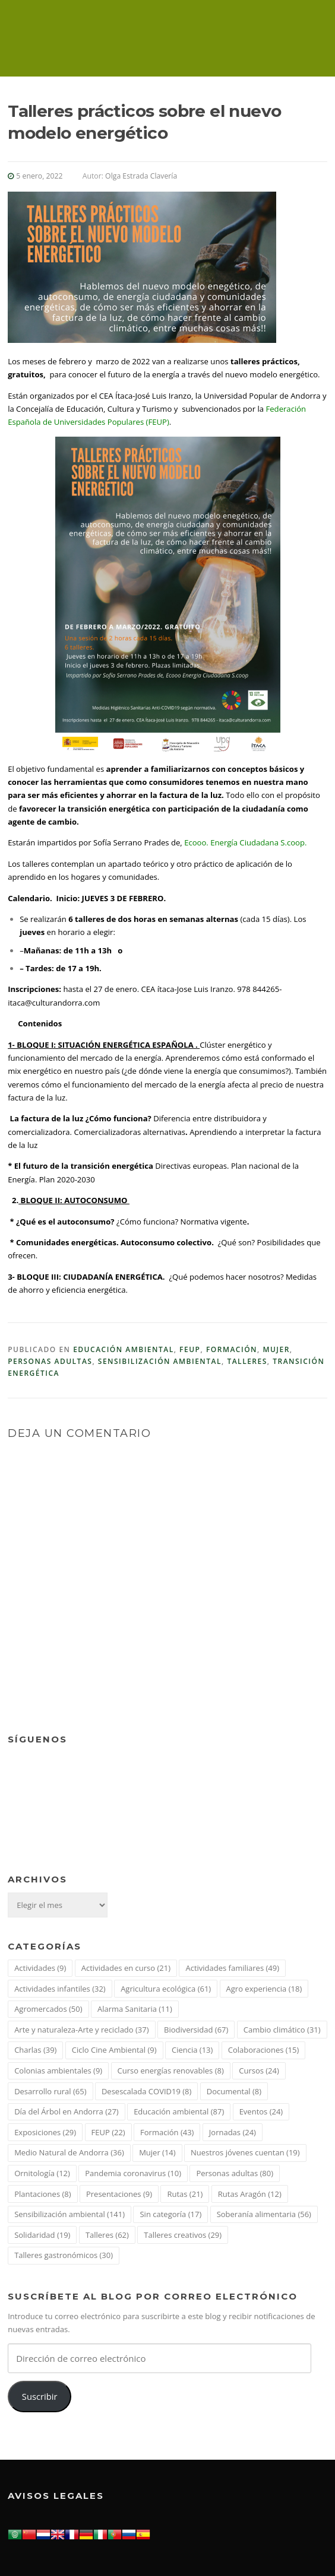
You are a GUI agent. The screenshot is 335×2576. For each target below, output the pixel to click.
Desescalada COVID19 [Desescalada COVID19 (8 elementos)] (146, 2091)
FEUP (189, 1349)
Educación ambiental (123, 1349)
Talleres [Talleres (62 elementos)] (107, 2235)
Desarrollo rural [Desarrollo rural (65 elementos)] (50, 2091)
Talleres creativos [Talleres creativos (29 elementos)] (183, 2235)
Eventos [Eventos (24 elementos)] (261, 2111)
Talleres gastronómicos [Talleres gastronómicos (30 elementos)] (63, 2255)
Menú (316, 25)
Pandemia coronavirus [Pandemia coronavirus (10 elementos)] (133, 2173)
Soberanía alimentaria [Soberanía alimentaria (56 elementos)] (264, 2214)
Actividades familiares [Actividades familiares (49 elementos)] (232, 1968)
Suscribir (40, 2396)
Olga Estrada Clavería (141, 176)
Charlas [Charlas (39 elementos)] (35, 2049)
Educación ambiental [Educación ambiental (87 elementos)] (179, 2111)
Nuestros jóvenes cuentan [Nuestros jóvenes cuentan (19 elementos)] (245, 2152)
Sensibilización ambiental (160, 1361)
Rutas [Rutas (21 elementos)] (185, 2194)
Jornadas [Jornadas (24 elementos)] (232, 2132)
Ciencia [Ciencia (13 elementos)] (192, 2049)
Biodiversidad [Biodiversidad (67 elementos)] (196, 2029)
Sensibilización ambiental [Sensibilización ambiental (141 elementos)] (69, 2214)
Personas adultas (50, 1361)
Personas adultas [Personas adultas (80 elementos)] (234, 2173)
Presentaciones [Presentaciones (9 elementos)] (119, 2194)
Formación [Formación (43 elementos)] (167, 2132)
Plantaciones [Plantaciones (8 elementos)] (42, 2194)
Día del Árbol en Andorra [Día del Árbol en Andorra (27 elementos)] (66, 2111)
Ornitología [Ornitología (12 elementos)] (42, 2173)
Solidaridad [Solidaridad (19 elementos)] (42, 2235)
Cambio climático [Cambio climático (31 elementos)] (282, 2029)
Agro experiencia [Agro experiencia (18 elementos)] (264, 1988)
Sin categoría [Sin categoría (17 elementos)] (170, 2214)
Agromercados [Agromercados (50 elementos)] (48, 2008)
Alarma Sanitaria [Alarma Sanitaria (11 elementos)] (134, 2008)
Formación (231, 1349)
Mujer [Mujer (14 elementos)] (157, 2152)
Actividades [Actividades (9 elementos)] (40, 1968)
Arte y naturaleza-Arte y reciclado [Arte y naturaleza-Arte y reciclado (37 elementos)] (81, 2029)
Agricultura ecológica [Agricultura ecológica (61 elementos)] (166, 1988)
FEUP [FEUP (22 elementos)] (108, 2132)
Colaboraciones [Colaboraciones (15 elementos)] (263, 2049)
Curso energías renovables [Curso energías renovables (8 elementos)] (171, 2070)
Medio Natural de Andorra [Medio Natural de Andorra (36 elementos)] (69, 2152)
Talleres (247, 1361)
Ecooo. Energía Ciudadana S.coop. (245, 842)
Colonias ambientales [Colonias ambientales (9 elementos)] (58, 2070)
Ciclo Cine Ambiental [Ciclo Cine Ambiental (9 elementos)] (114, 2049)
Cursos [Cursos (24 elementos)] (259, 2070)
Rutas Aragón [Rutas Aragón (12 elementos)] (250, 2194)
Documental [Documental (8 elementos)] (234, 2091)
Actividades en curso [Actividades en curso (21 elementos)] (125, 1968)
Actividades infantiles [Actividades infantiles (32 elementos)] (60, 1988)
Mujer (276, 1349)
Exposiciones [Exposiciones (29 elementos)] (45, 2132)
